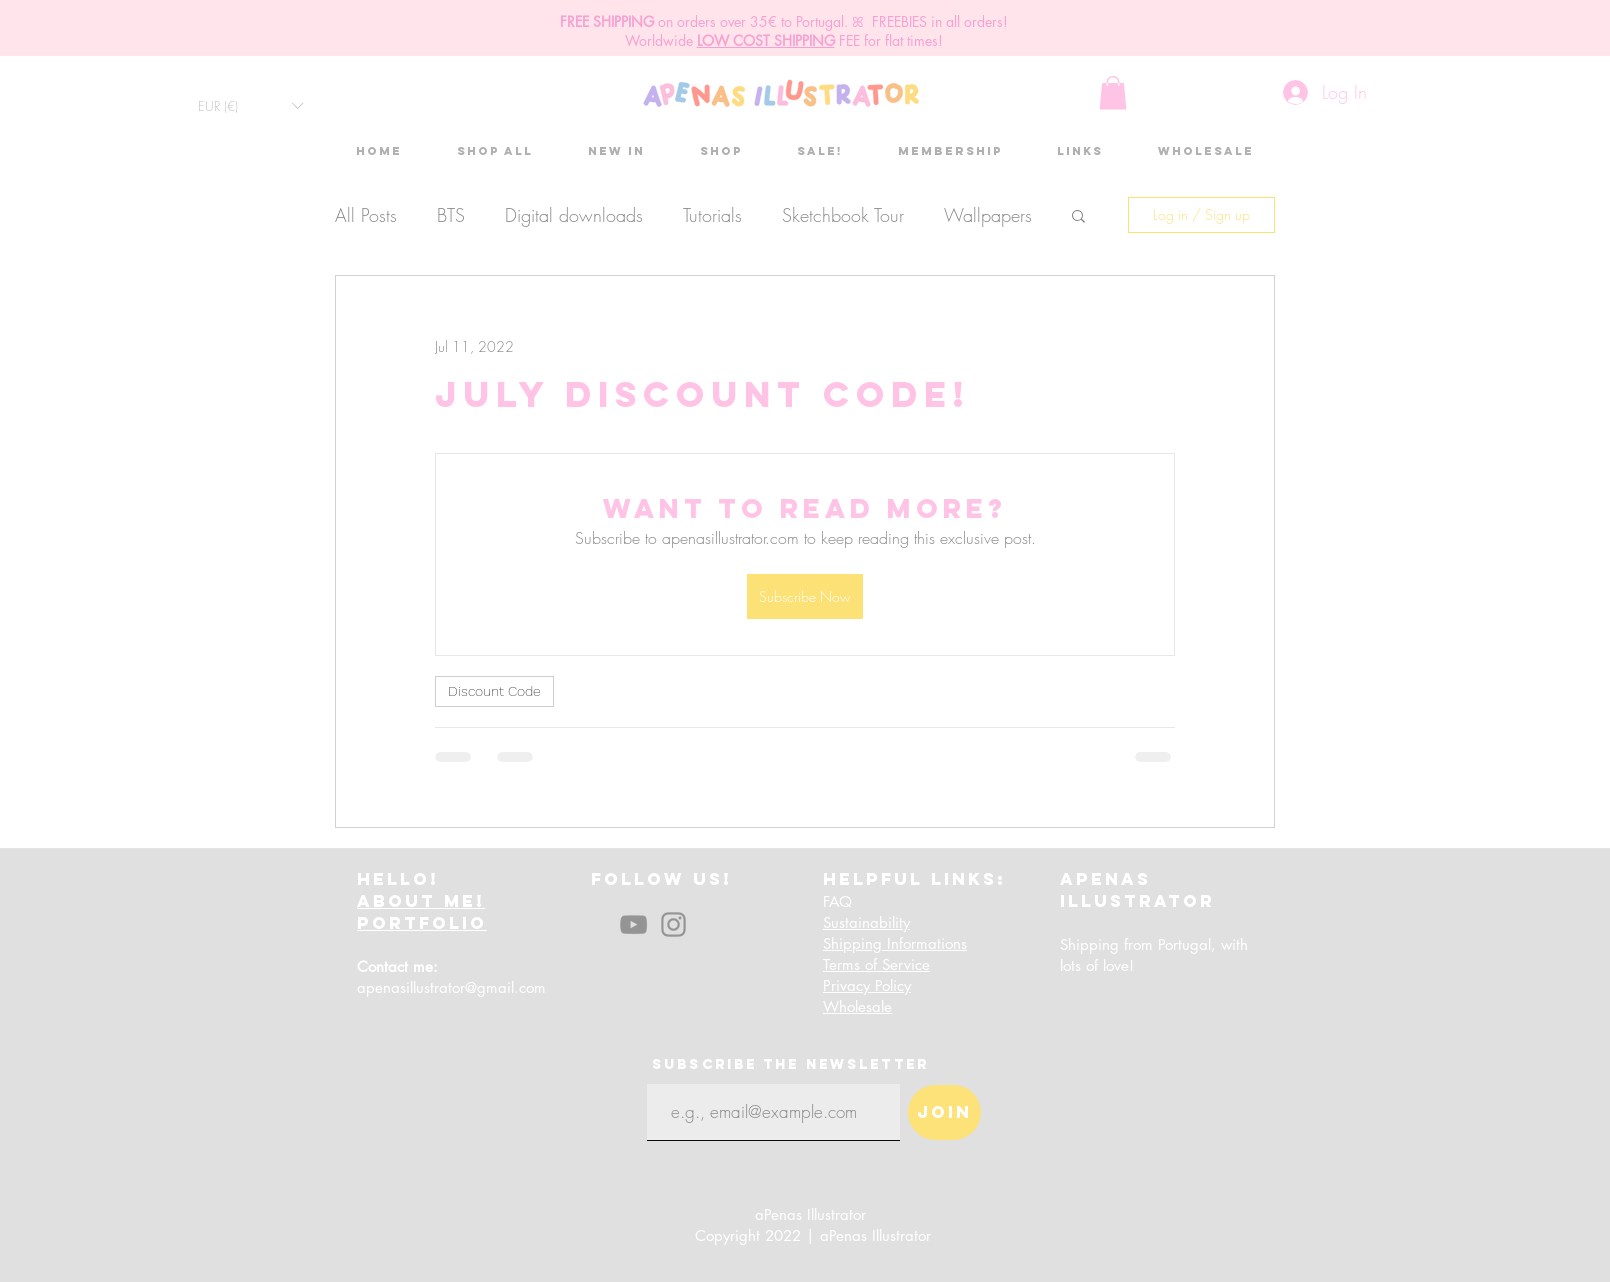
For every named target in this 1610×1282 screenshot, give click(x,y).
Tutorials (712, 215)
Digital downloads (574, 215)
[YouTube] (633, 924)
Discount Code (494, 691)
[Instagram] (673, 924)
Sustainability (866, 922)
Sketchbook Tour (843, 215)
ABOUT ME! (421, 901)
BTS (451, 215)
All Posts (366, 215)
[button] (250, 105)
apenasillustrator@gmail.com (451, 987)
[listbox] (250, 105)
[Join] (944, 1112)
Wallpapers (988, 215)
